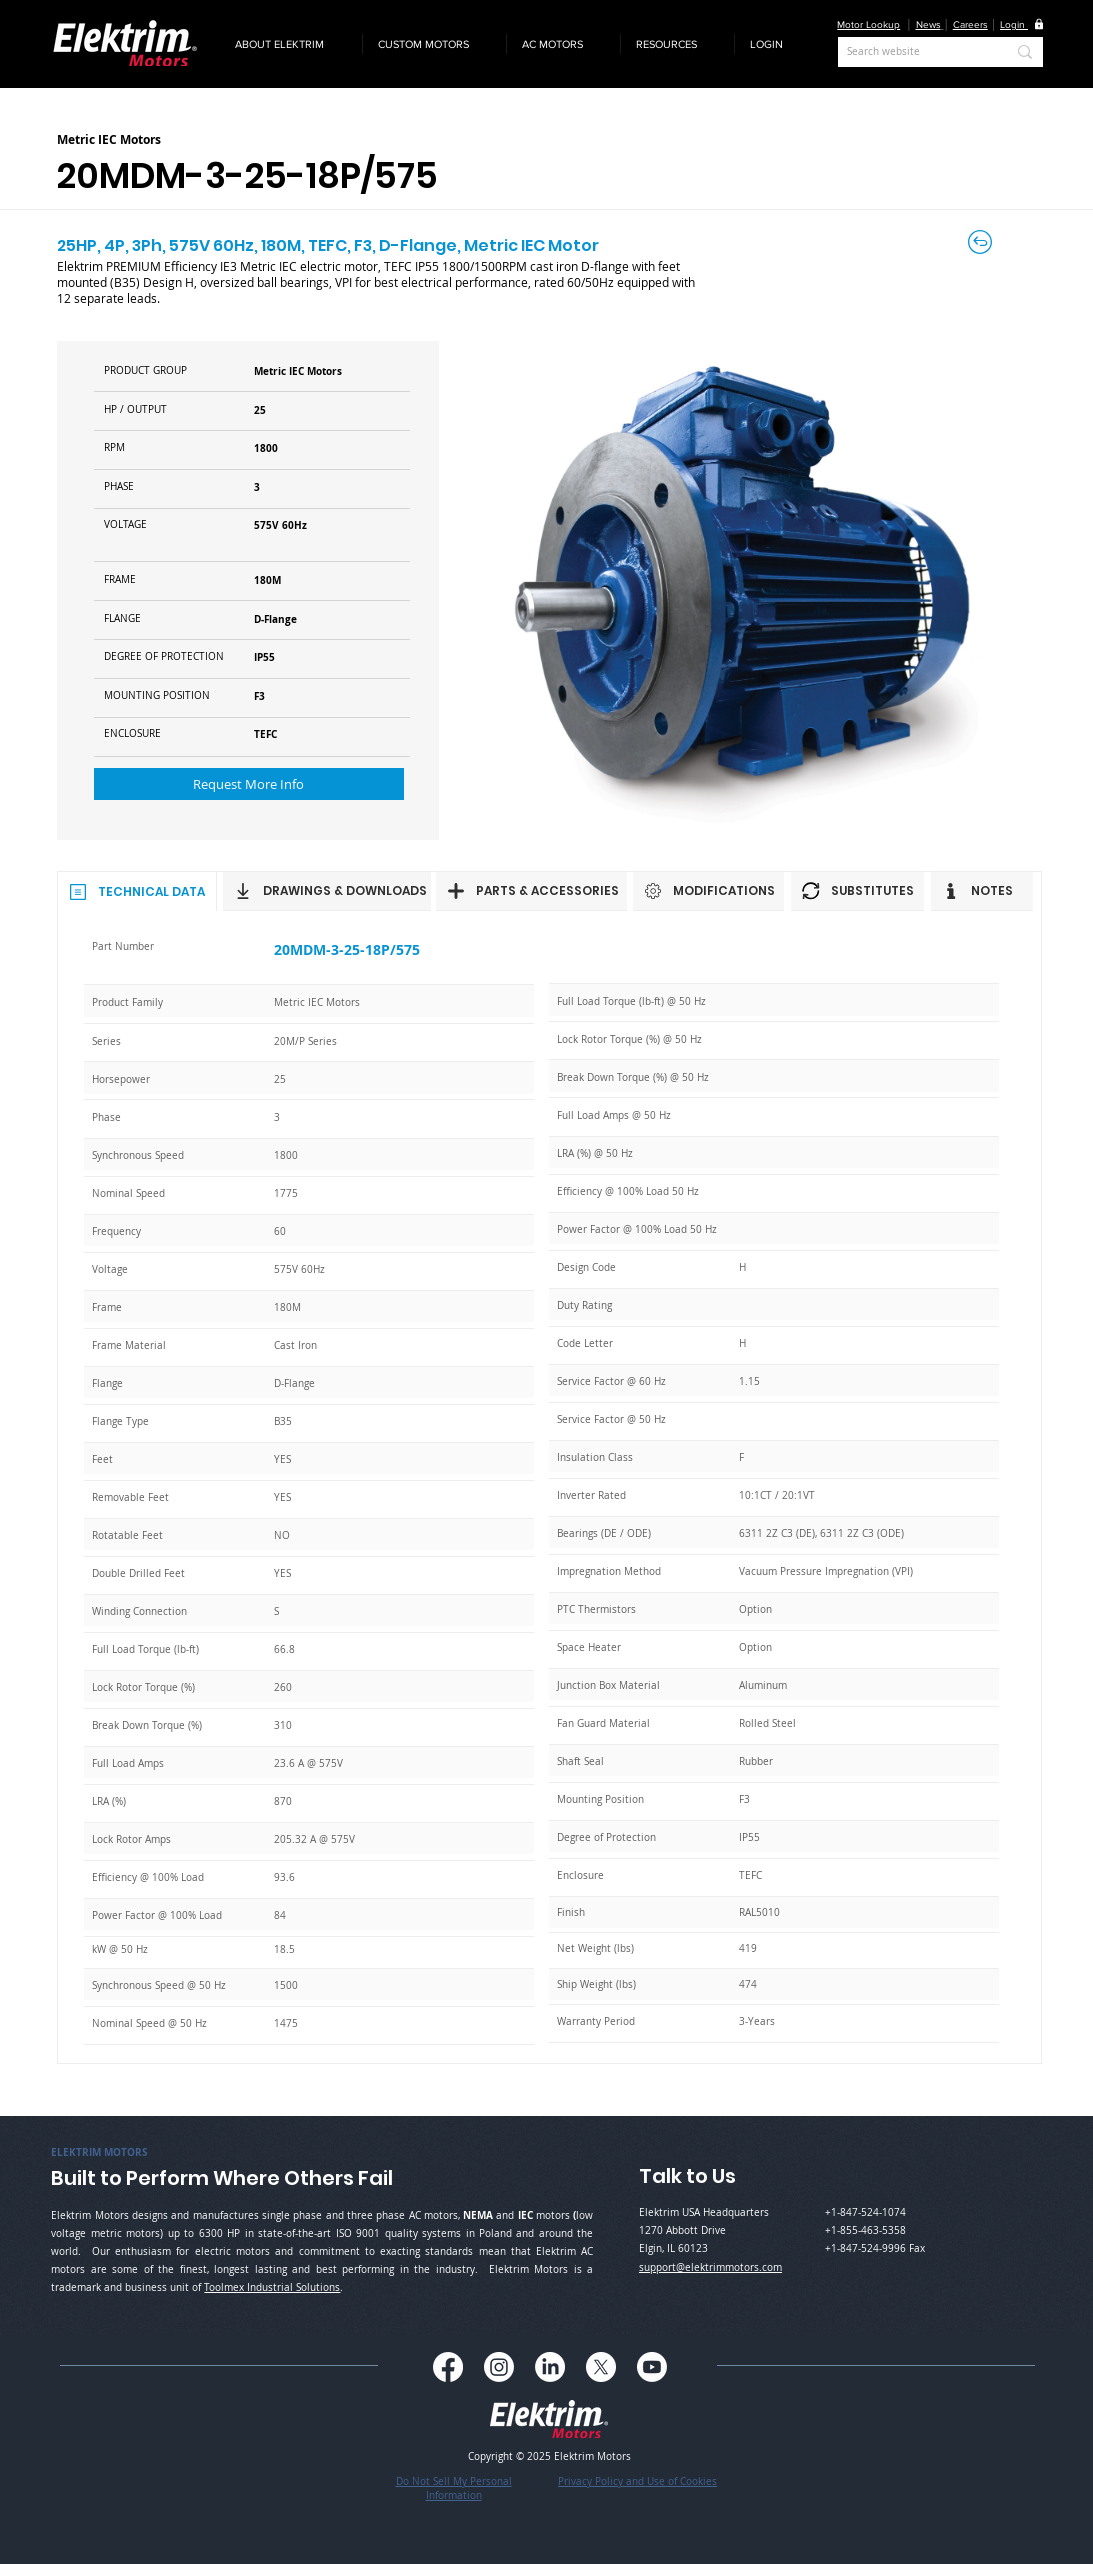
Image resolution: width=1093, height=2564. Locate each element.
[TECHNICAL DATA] (137, 891)
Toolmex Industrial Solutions (272, 2287)
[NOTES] (982, 891)
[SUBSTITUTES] (857, 891)
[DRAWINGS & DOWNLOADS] (327, 891)
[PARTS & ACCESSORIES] (531, 891)
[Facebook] (448, 2367)
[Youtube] (652, 2367)
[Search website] (911, 52)
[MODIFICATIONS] (708, 891)
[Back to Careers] (981, 242)
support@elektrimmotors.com (710, 2267)
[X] (601, 2367)
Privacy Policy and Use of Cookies (637, 2481)
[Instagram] (499, 2367)
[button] (291, 44)
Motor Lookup (868, 24)
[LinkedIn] (550, 2367)
